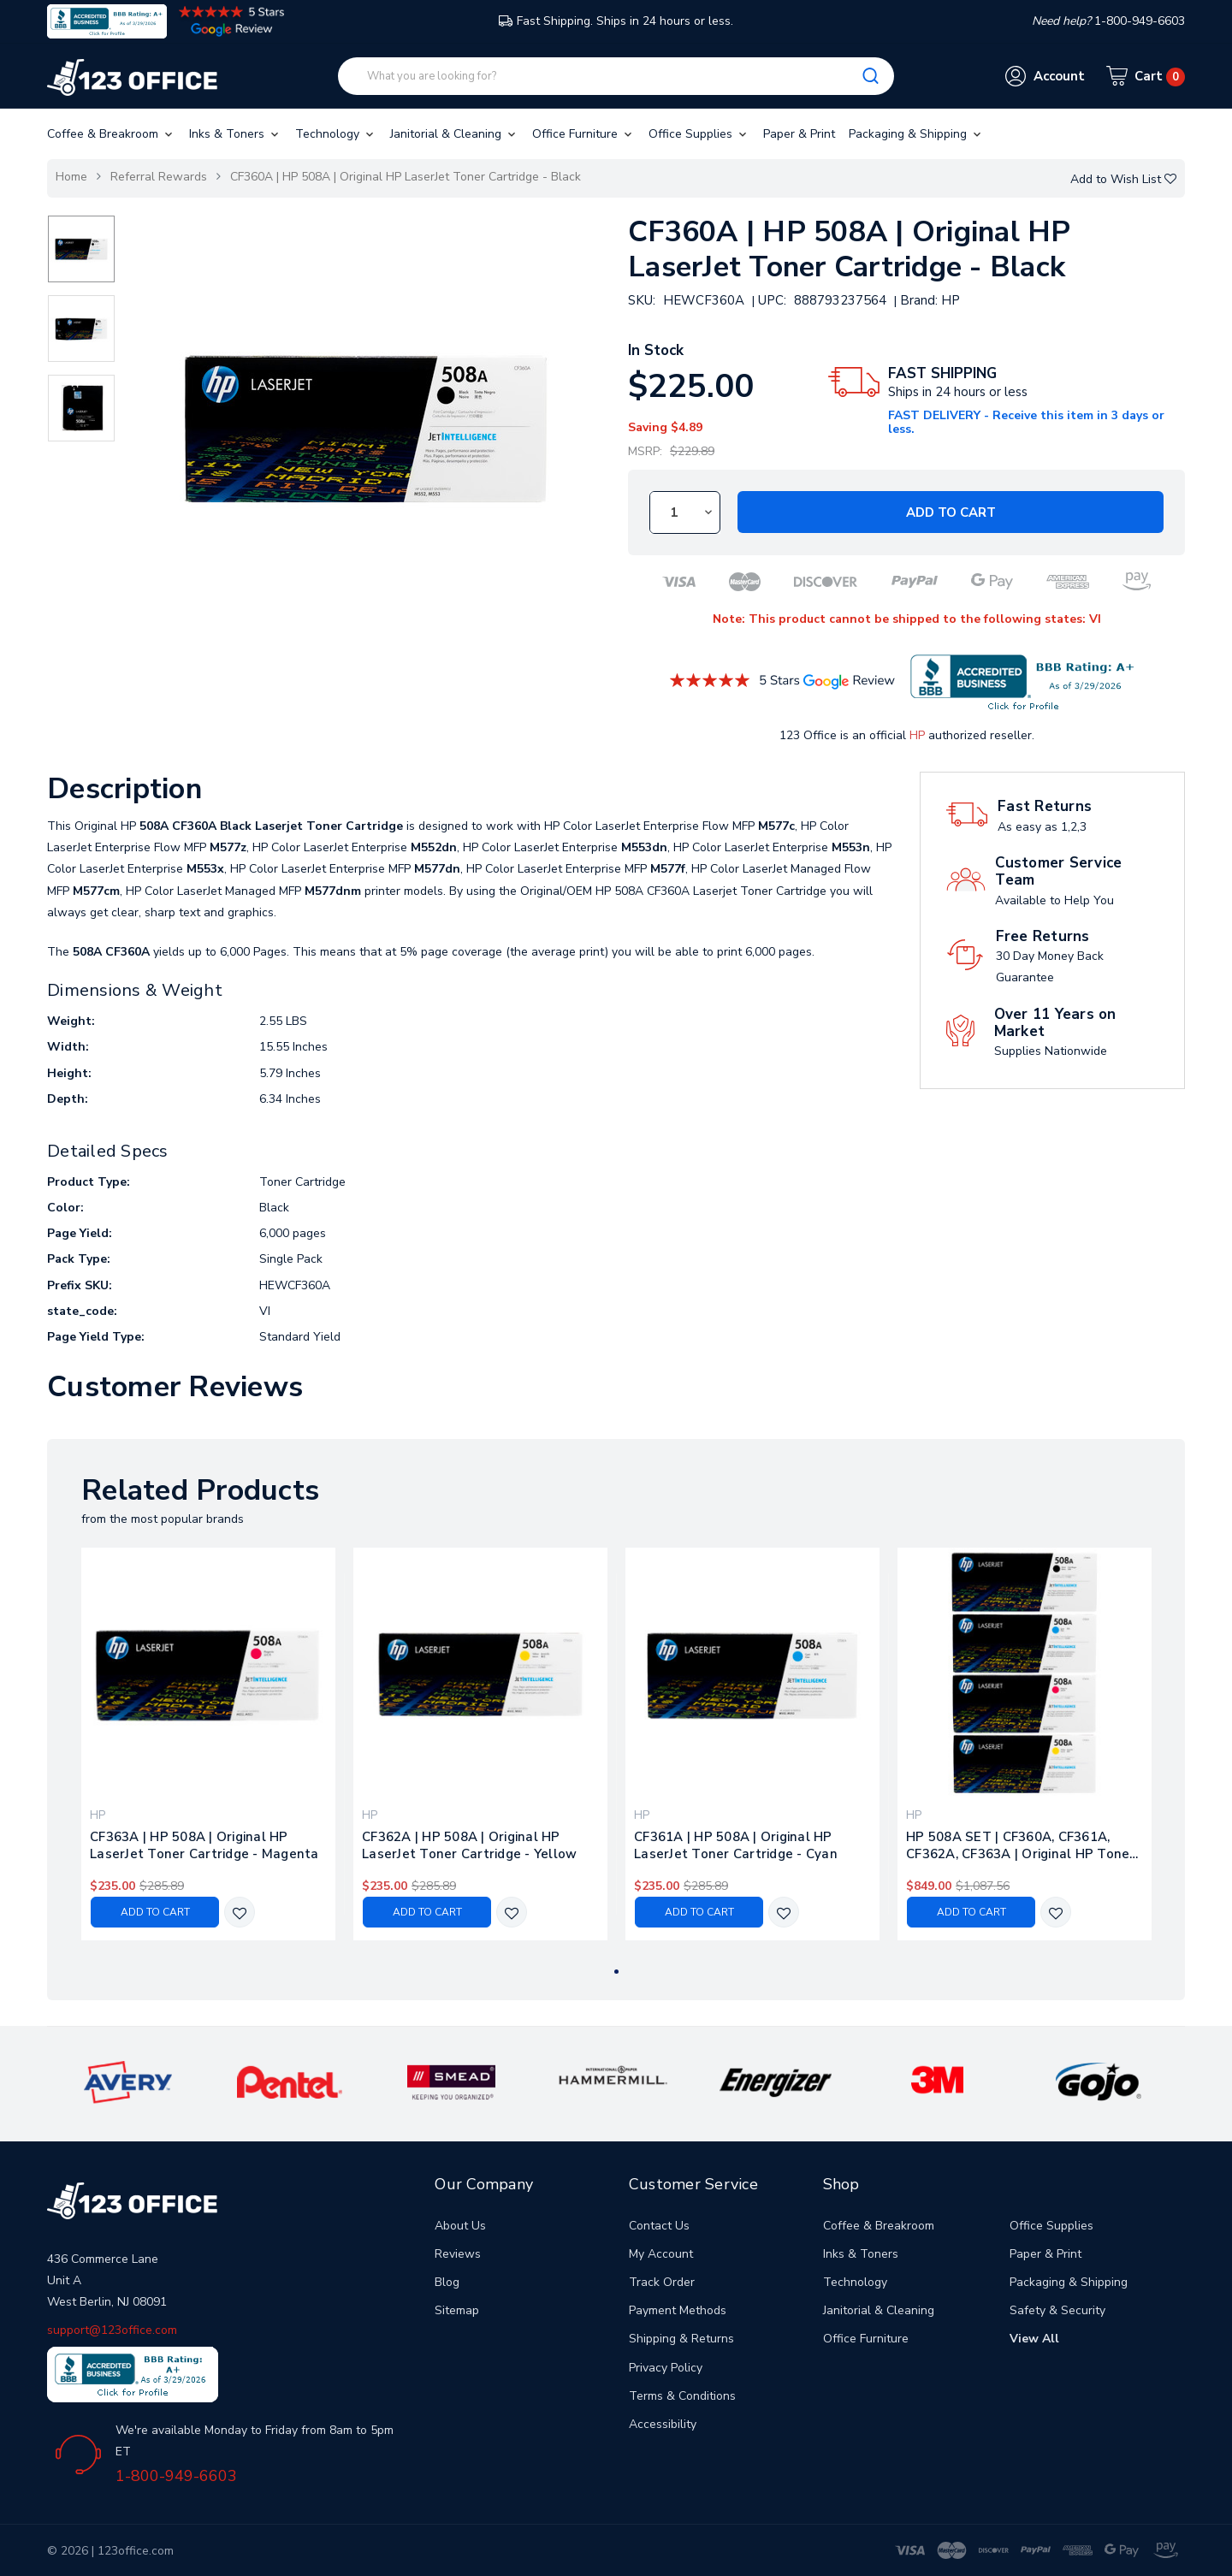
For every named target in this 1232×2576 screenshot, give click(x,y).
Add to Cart (951, 512)
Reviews (458, 2254)
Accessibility (662, 2424)
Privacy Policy (665, 2368)
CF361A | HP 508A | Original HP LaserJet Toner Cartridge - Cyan (736, 1845)
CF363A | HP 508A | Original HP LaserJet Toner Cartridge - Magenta (204, 1845)
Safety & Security (1057, 2310)
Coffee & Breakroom (111, 134)
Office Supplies (699, 134)
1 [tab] (616, 1971)
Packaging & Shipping (916, 134)
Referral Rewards (158, 177)
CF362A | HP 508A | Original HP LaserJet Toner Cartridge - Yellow (469, 1845)
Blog (447, 2282)
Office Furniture (583, 134)
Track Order (662, 2282)
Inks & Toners (235, 134)
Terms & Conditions (682, 2396)
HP (917, 735)
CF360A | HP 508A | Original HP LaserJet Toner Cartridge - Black (405, 177)
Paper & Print (799, 134)
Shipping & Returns (681, 2338)
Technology (335, 134)
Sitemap (457, 2310)
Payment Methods (677, 2310)
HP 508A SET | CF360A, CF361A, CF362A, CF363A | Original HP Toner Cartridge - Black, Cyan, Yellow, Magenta (1020, 1845)
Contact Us (659, 2226)
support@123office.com (112, 2330)
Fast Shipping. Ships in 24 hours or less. (616, 21)
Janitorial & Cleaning (454, 134)
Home (71, 177)
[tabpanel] (209, 1744)
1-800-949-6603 (176, 2476)
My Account (661, 2254)
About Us (460, 2226)
